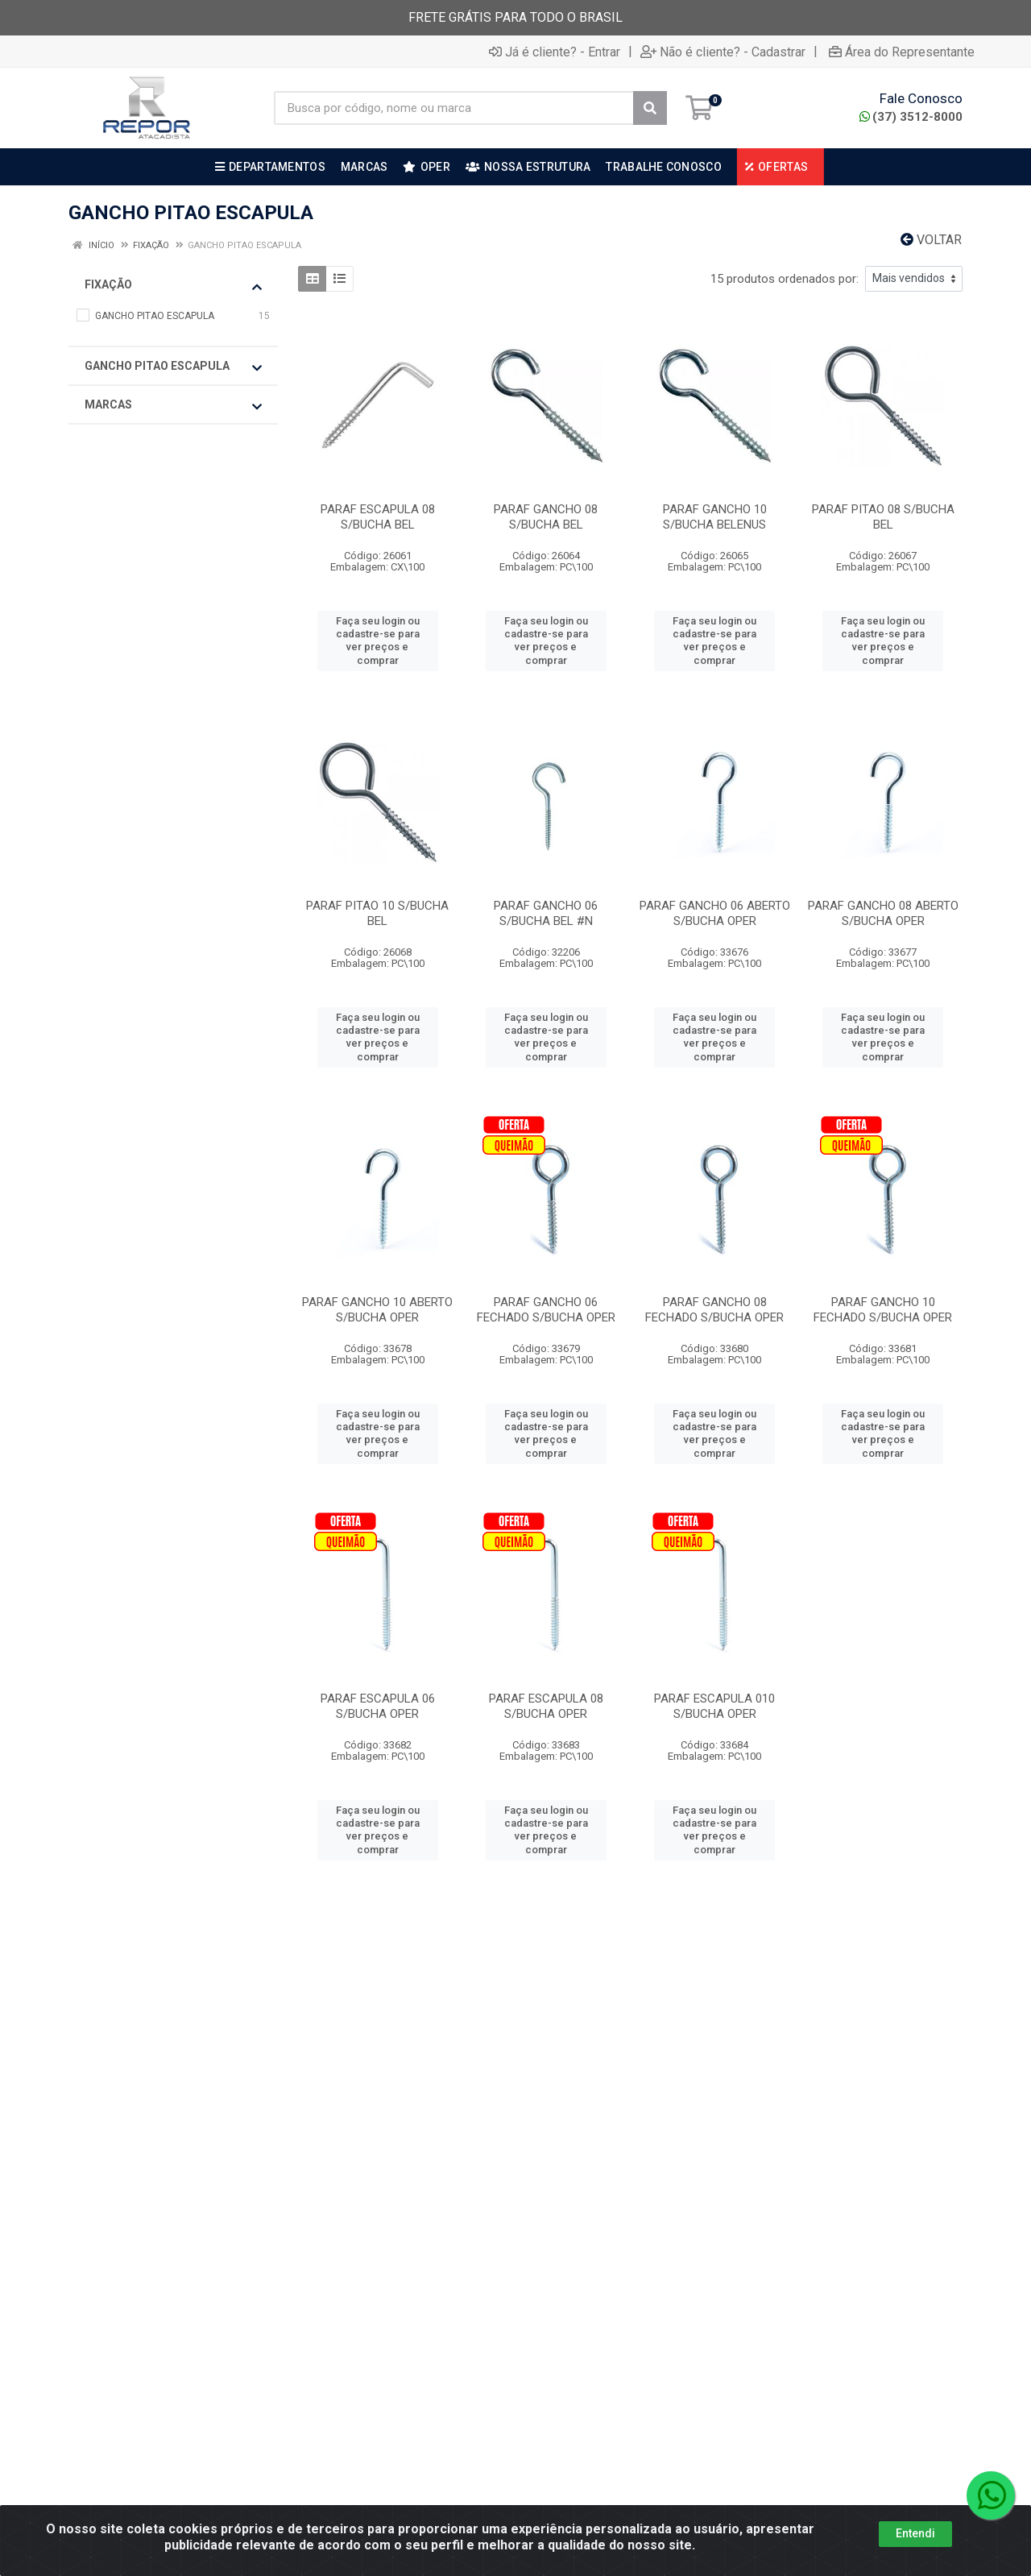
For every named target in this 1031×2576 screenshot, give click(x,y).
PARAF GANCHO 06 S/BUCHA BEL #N (546, 913)
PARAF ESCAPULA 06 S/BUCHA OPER (378, 1706)
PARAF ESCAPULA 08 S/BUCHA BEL (378, 517)
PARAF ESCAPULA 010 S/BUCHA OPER (714, 1706)
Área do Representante (902, 51)
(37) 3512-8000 (911, 117)
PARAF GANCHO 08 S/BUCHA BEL (546, 517)
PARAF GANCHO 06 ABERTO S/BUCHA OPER (715, 913)
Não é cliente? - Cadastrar (722, 51)
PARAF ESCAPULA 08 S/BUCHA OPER (546, 1706)
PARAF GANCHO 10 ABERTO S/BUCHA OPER (377, 1310)
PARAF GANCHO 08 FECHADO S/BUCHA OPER (714, 1310)
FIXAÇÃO (173, 285)
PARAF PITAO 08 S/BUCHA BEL (883, 517)
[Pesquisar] (650, 108)
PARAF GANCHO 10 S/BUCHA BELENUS (715, 517)
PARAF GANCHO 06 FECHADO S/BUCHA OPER (546, 1310)
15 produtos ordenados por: (784, 279)
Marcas (173, 405)
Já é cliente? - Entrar (554, 51)
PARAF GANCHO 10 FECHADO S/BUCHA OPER (883, 1310)
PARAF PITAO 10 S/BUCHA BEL (377, 913)
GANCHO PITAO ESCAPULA (173, 366)
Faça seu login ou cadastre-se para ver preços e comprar (378, 640)
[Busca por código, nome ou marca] (454, 108)
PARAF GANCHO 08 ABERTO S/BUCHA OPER (883, 913)
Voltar (931, 239)
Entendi (915, 2533)
